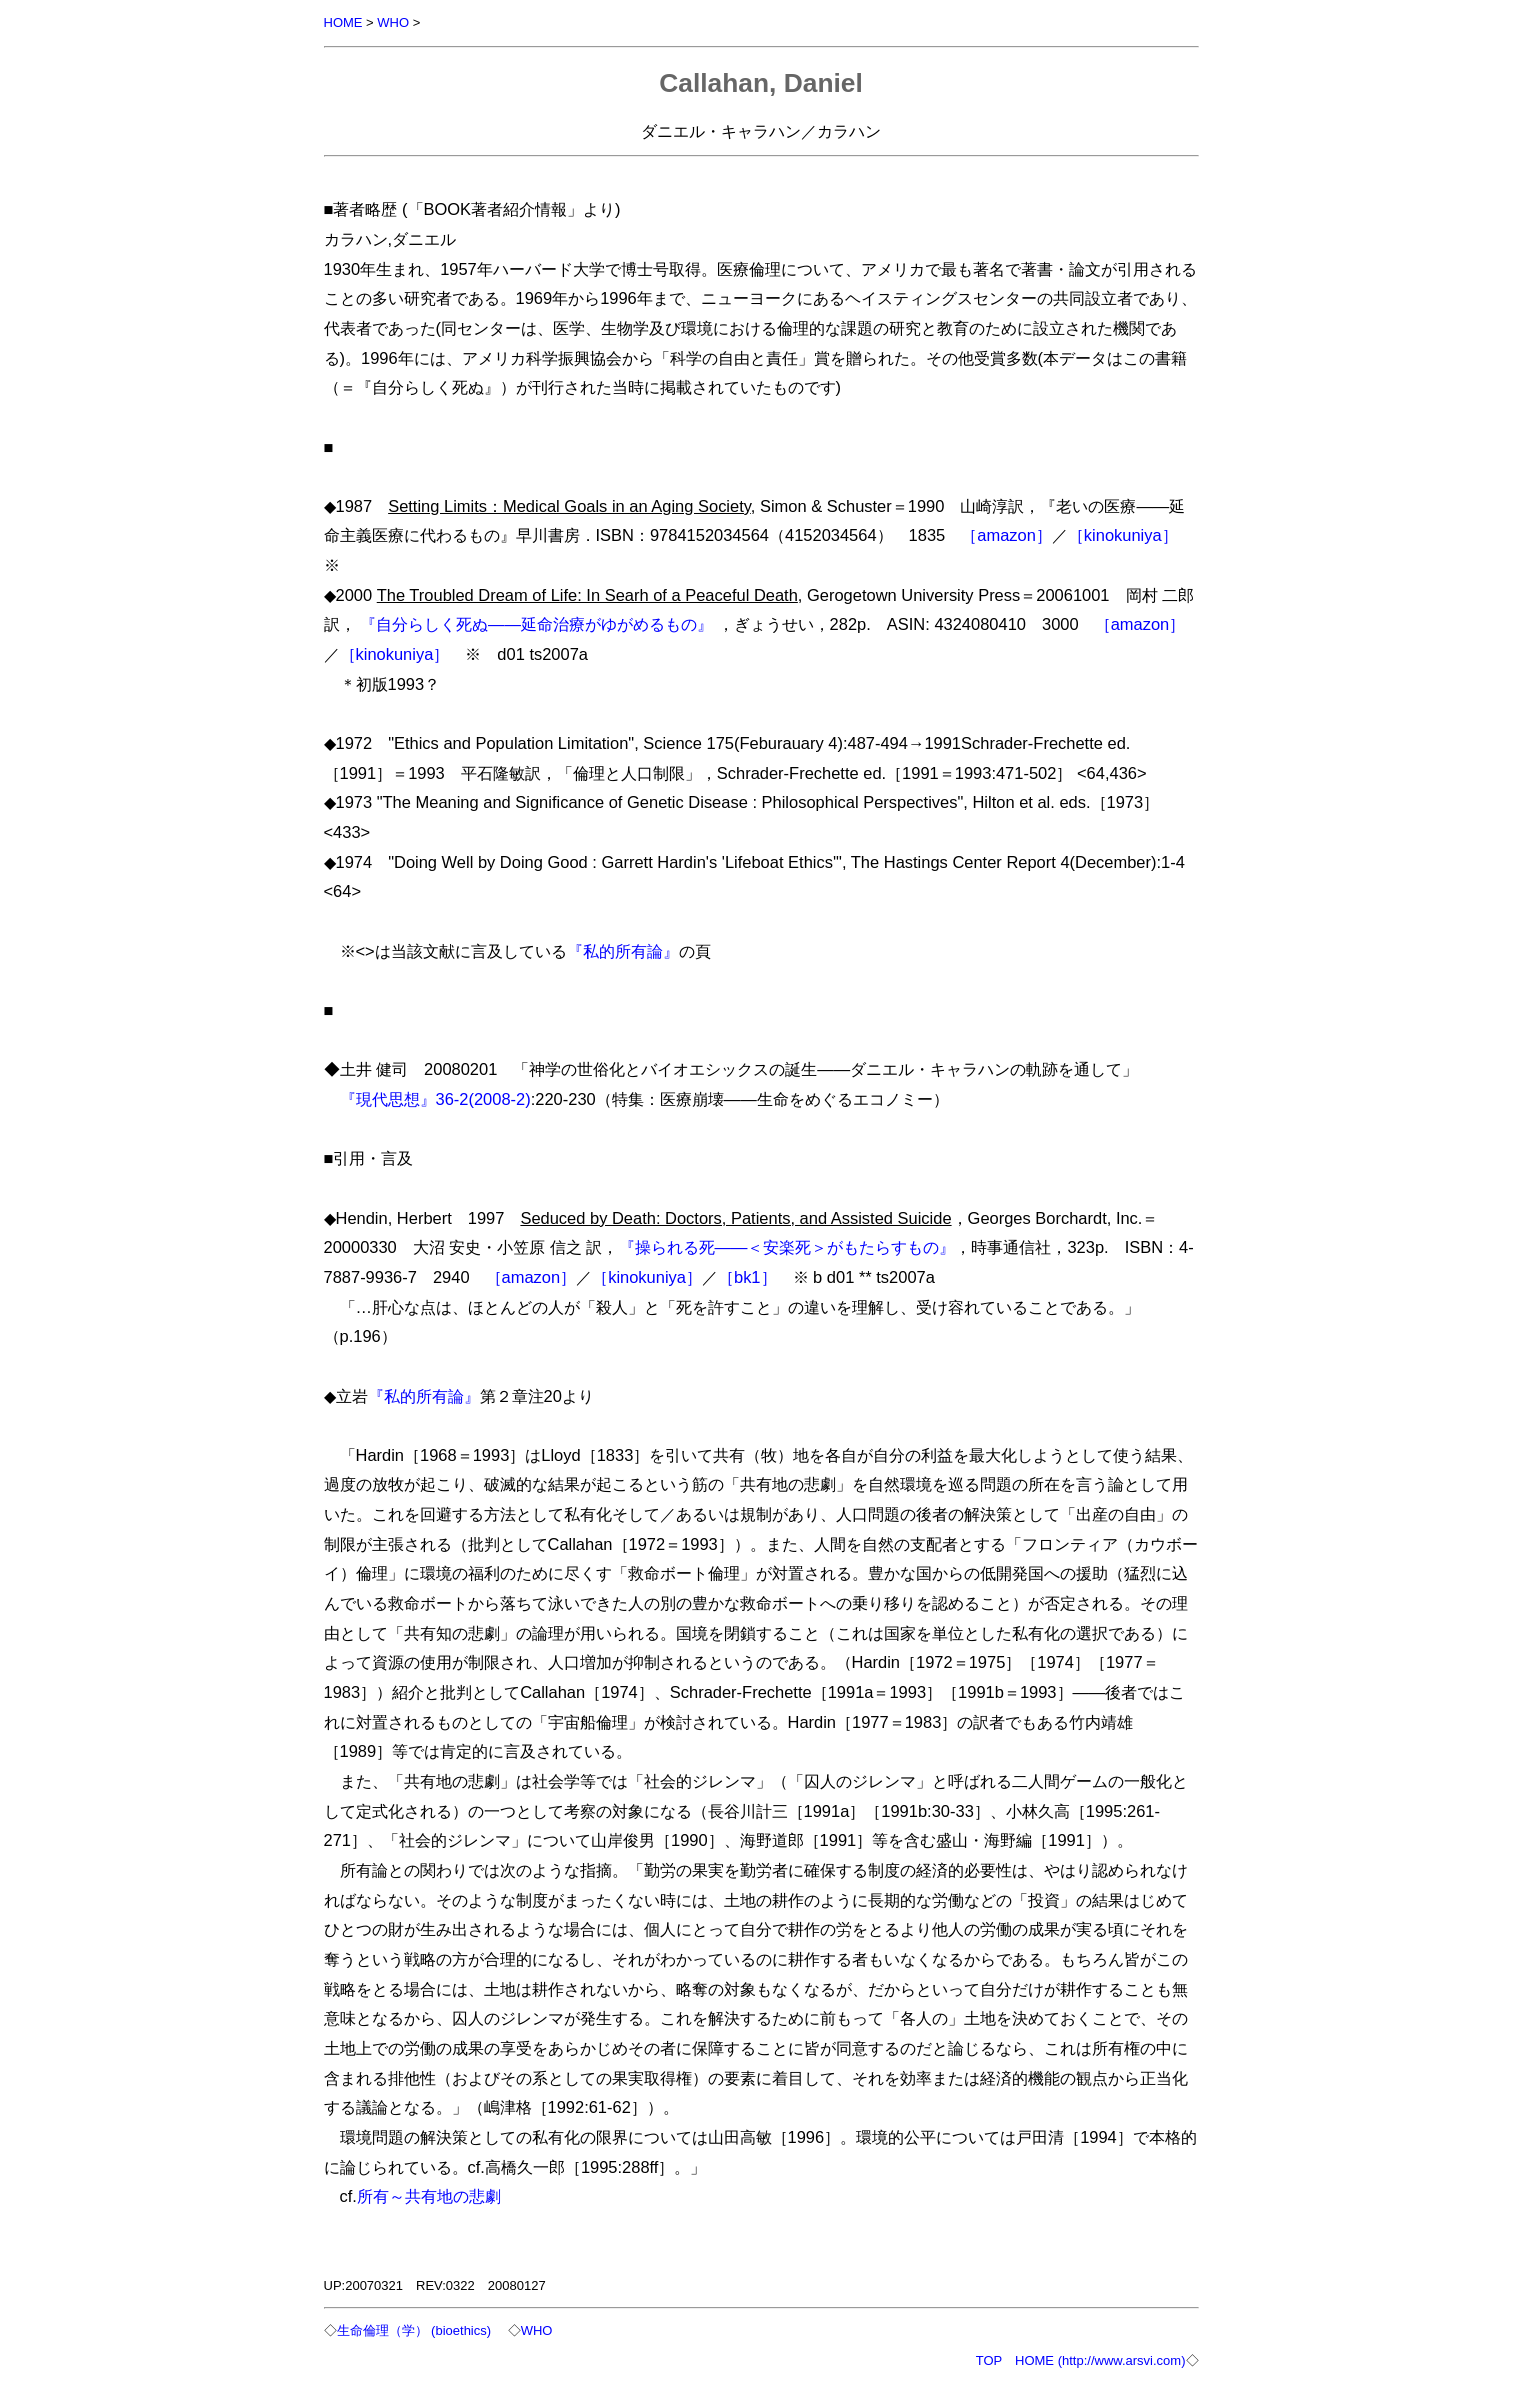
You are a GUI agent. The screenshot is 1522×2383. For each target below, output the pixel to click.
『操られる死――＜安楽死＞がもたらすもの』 (787, 1247)
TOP (989, 2360)
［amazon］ (1006, 535)
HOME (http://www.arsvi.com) (1100, 2360)
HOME (343, 22)
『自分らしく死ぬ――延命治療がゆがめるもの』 (536, 624)
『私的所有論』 (623, 951)
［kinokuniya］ (1123, 535)
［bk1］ (747, 1277)
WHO (393, 22)
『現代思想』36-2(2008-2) (435, 1099)
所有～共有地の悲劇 (429, 2196)
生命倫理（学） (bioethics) (414, 2330)
